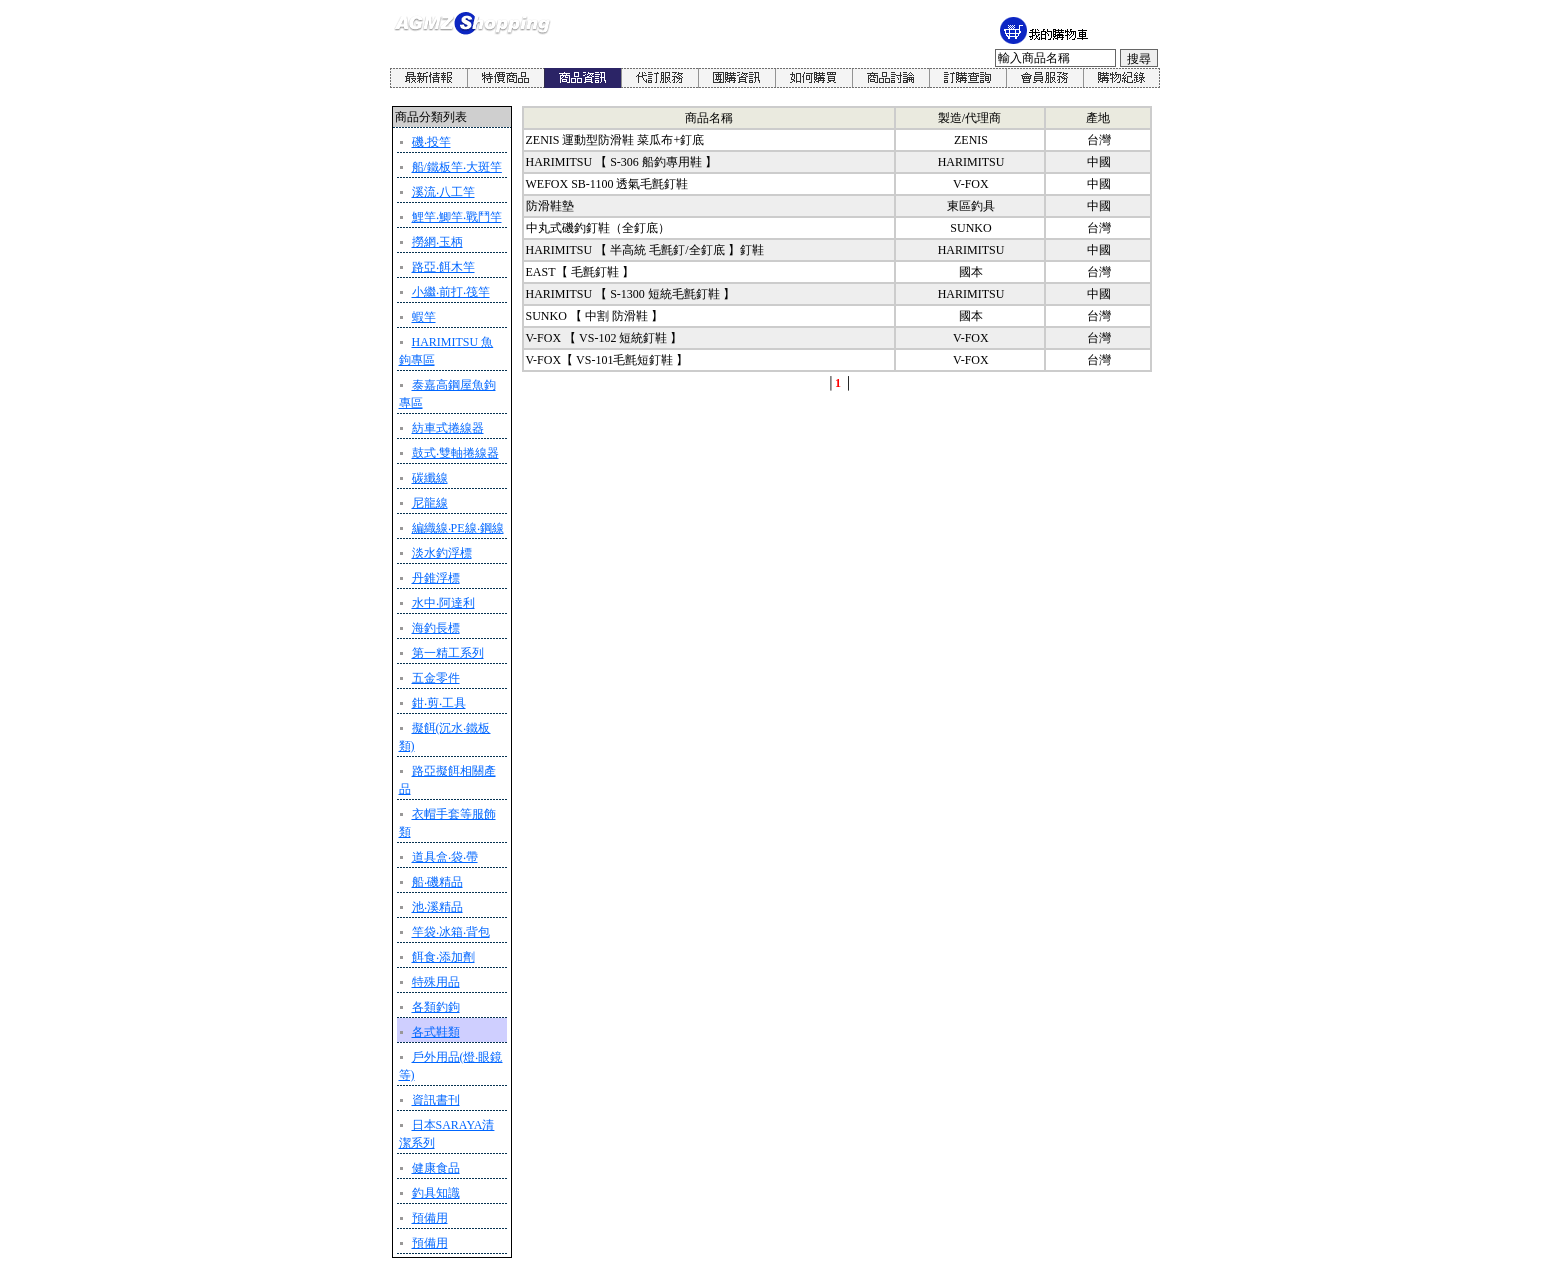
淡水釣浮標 (442, 553)
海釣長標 (436, 628)
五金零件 (436, 678)
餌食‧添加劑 (443, 957)
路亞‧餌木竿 (443, 267)
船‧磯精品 (437, 882)
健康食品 (436, 1168)
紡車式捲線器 (448, 428)
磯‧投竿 (431, 142)
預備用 (430, 1218)
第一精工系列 (448, 653)
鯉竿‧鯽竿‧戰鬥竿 (457, 217)
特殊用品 (436, 982)
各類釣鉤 (436, 1007)
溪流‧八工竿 (443, 192)
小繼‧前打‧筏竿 (451, 292)
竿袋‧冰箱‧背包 (451, 932)
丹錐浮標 (436, 578)
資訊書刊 (436, 1100)
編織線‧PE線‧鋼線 (458, 528)
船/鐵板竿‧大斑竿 (457, 167)
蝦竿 (424, 317)
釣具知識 (436, 1193)
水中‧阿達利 (443, 603)
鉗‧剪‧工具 (439, 703)
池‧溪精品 (437, 907)
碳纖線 (430, 478)
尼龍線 (430, 503)
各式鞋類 (436, 1032)
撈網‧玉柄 (437, 242)
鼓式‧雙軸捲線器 (455, 453)
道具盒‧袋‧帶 (445, 857)
